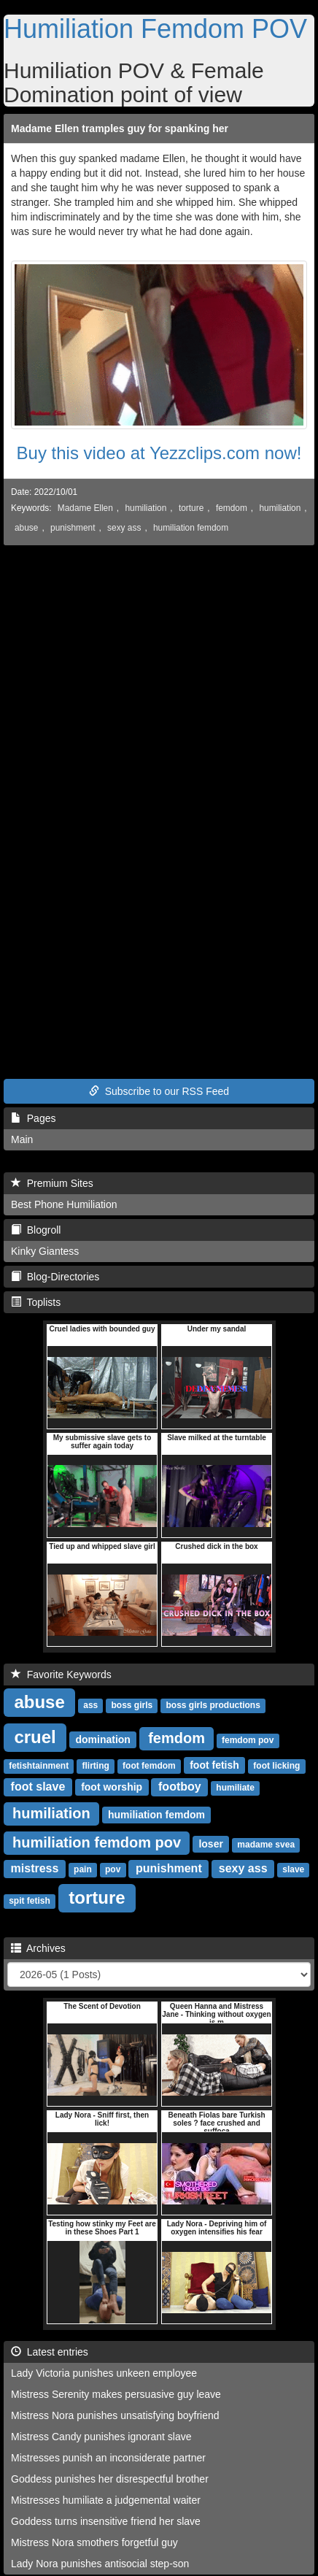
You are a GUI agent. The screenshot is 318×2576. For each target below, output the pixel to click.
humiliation (145, 508)
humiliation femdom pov (96, 1842)
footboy (179, 1786)
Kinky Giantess (45, 1251)
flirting (95, 1766)
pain (83, 1869)
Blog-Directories (55, 1277)
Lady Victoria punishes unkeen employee (104, 2373)
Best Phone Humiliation (64, 1204)
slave (293, 1869)
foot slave (38, 1786)
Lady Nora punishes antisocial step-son (100, 2563)
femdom (231, 508)
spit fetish (29, 1901)
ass (90, 1705)
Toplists (36, 1302)
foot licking (276, 1766)
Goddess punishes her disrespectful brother (110, 2479)
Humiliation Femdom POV (155, 29)
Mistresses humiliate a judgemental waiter (106, 2500)
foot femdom (149, 1766)
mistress (35, 1868)
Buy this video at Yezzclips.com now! (159, 453)
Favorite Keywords (61, 1674)
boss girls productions (213, 1705)
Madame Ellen (85, 508)
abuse (26, 528)
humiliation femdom (190, 528)
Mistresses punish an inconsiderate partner (108, 2458)
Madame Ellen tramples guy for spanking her (119, 128)
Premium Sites (52, 1183)
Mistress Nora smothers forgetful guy (94, 2542)
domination (102, 1739)
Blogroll (36, 1230)
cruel (34, 1737)
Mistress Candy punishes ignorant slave (101, 2436)
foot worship (111, 1787)
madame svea (266, 1844)
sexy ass (124, 528)
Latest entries (49, 2352)
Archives (38, 1948)
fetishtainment (39, 1766)
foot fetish (214, 1765)
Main (22, 1139)
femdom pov (248, 1740)
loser (210, 1844)
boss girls (132, 1705)
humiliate (235, 1788)
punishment (72, 528)
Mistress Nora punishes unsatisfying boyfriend (115, 2415)
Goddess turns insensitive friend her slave (106, 2521)
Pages (33, 1118)
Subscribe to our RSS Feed (159, 1091)
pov (112, 1869)
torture (191, 508)
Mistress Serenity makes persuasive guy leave (116, 2394)
